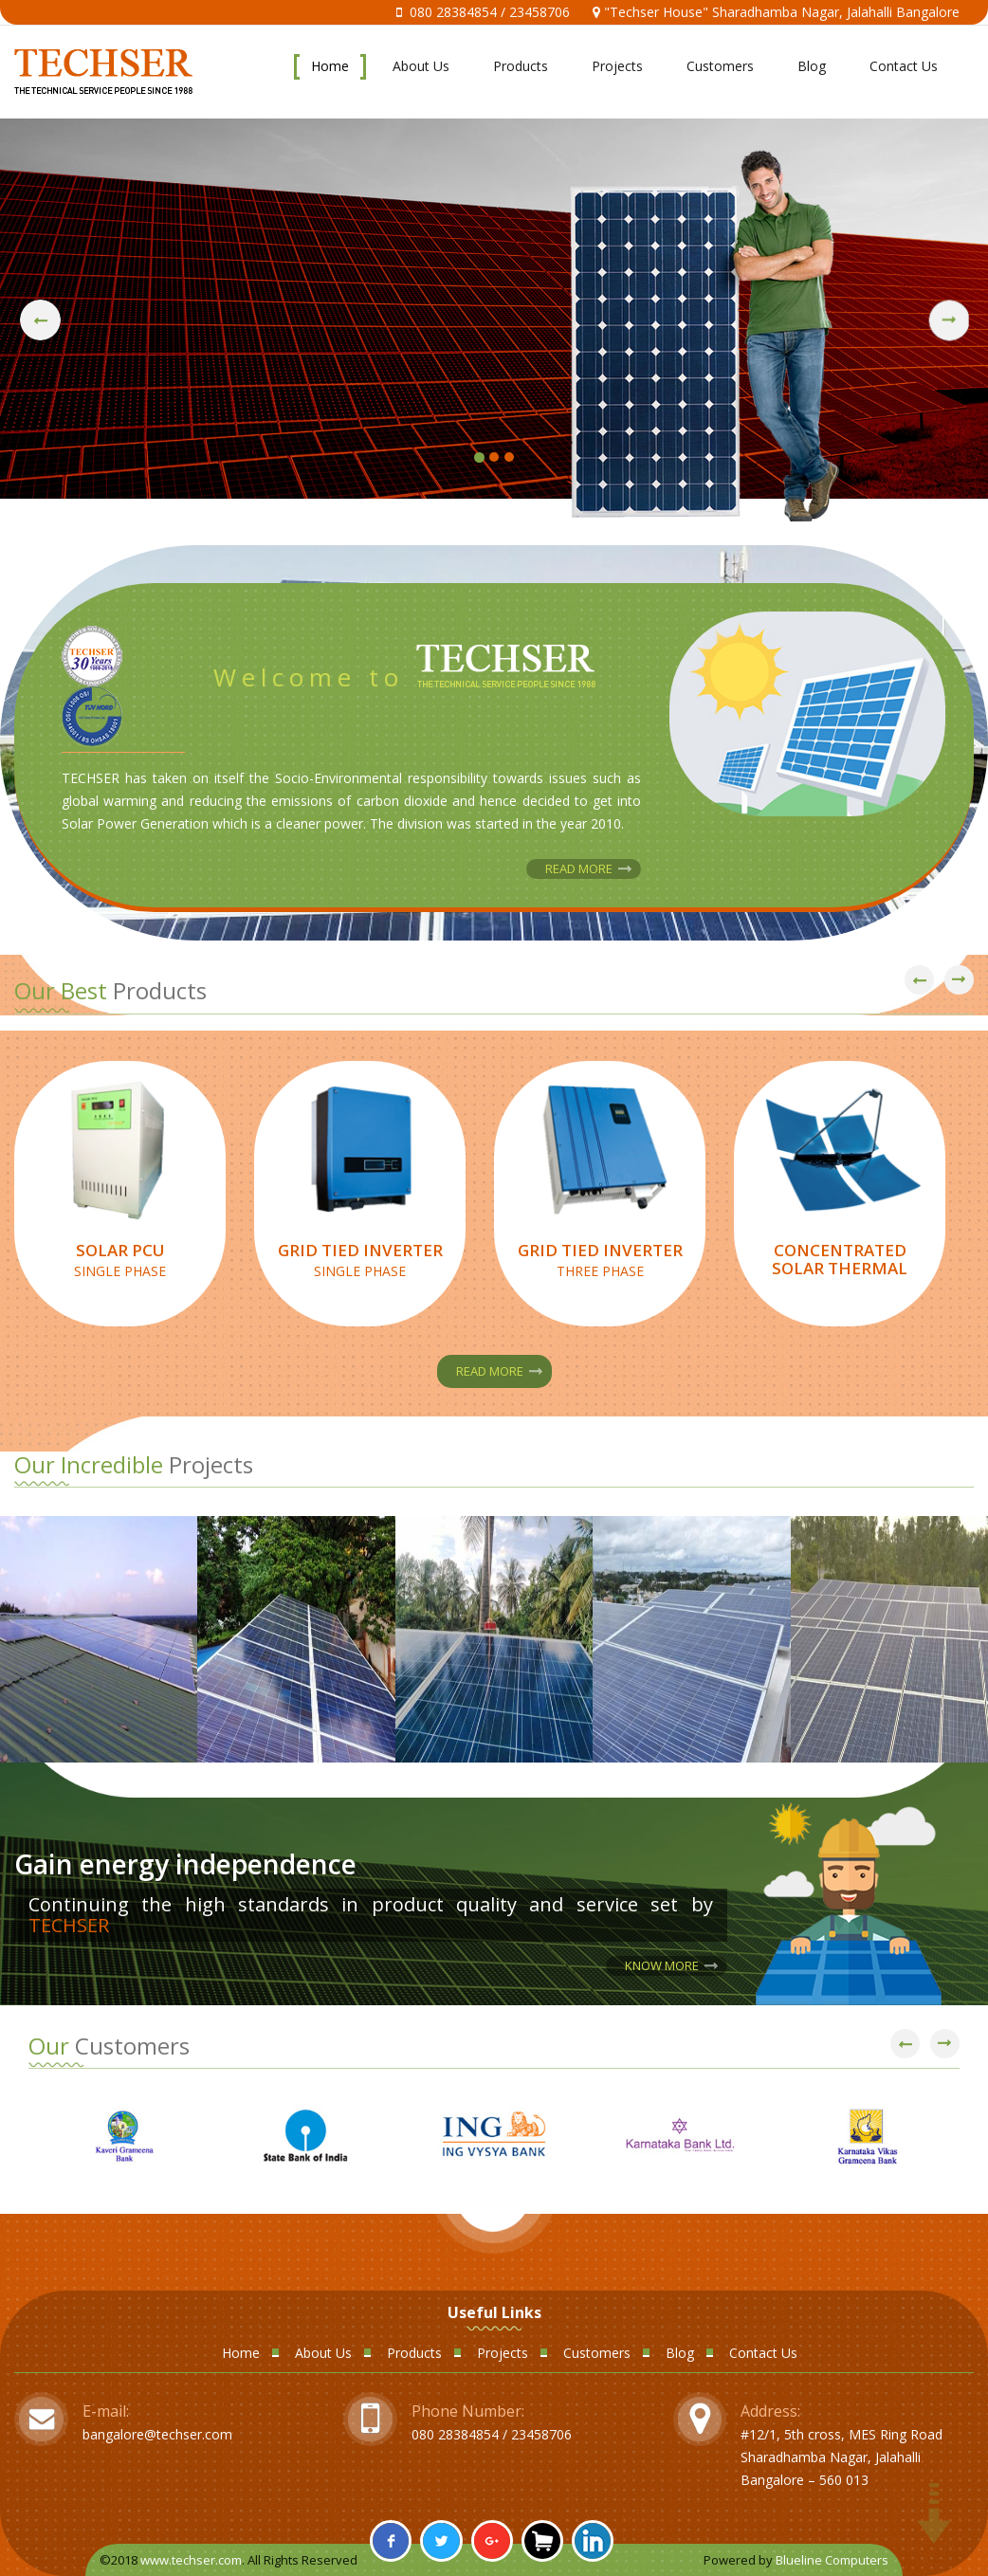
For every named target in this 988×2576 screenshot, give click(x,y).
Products (520, 66)
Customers (720, 66)
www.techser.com (191, 2559)
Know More (662, 1965)
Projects (617, 66)
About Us (421, 66)
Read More (579, 868)
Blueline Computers (832, 2559)
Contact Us (903, 66)
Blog (811, 66)
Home (330, 66)
